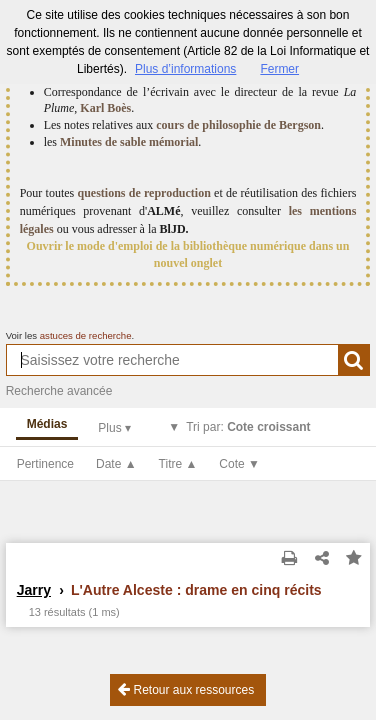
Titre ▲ (178, 464)
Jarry (34, 590)
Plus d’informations (185, 69)
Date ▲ (116, 464)
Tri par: (248, 427)
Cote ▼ (239, 464)
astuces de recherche (86, 335)
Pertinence (45, 464)
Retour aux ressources (186, 689)
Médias (47, 424)
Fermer (279, 69)
